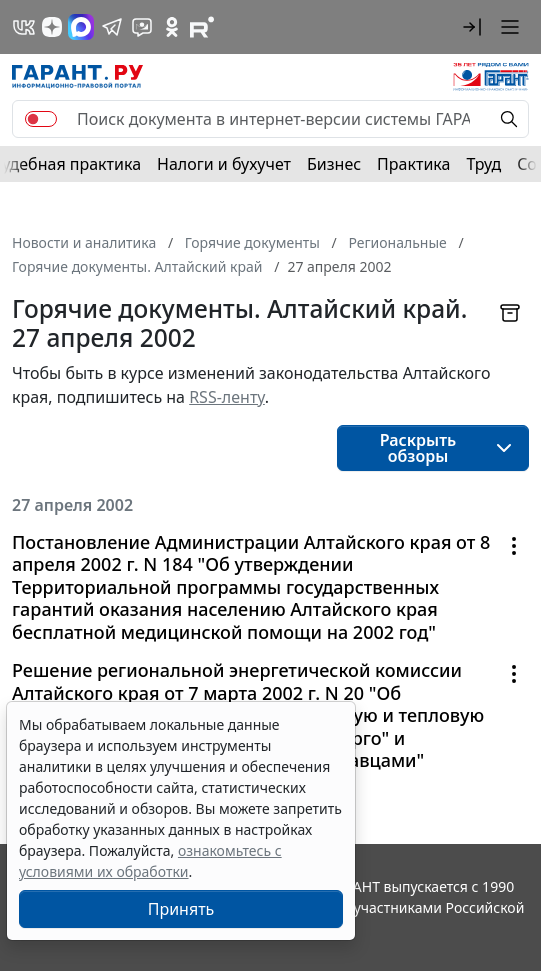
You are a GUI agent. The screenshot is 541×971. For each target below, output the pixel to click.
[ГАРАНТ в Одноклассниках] (172, 27)
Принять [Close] (181, 909)
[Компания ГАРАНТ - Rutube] (202, 27)
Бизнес (334, 164)
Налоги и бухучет (224, 164)
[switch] (41, 119)
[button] (472, 27)
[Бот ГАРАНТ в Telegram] (142, 27)
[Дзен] (52, 27)
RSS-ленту (227, 397)
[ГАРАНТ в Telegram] (112, 27)
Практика (413, 164)
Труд (483, 164)
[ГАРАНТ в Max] (81, 27)
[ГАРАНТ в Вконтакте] (24, 27)
